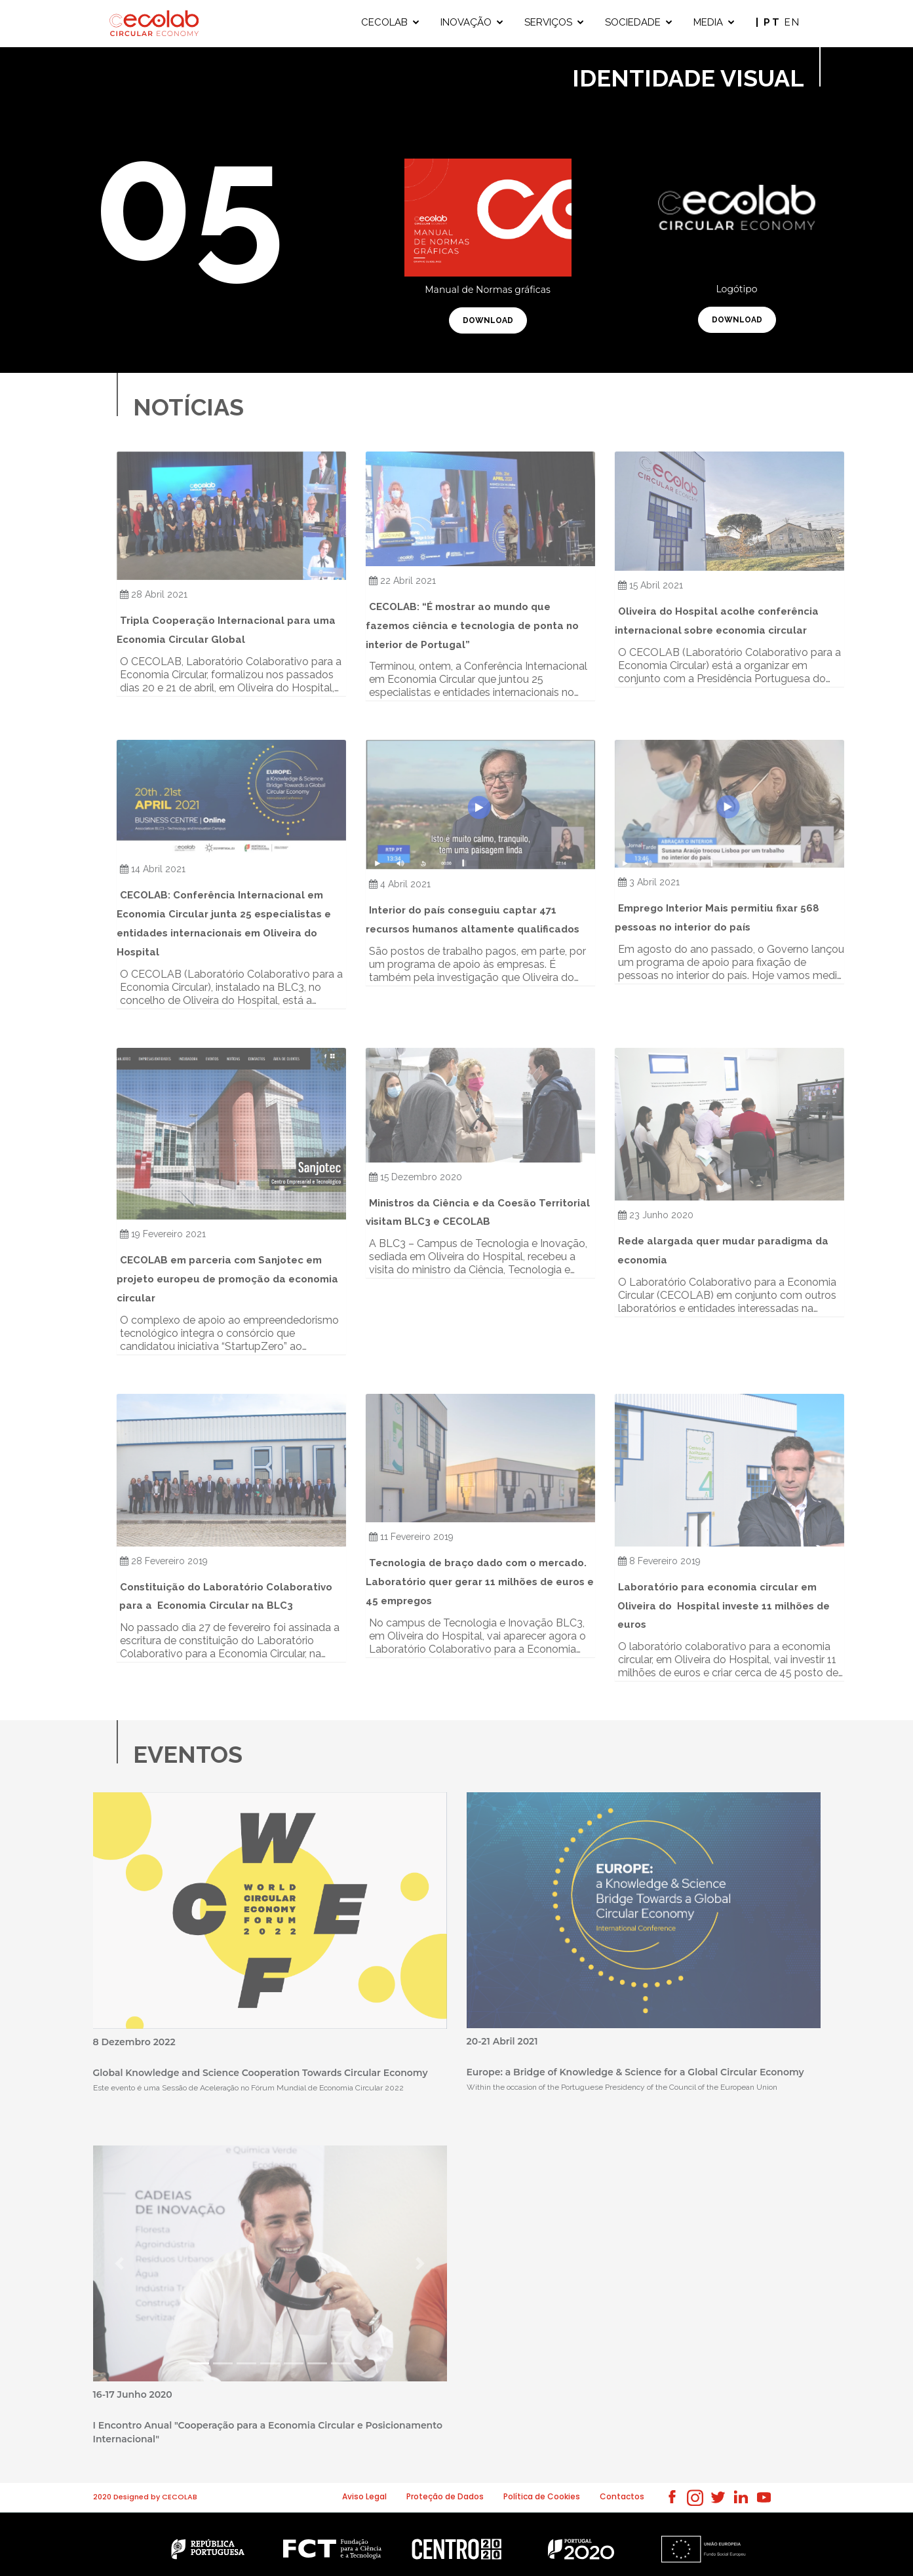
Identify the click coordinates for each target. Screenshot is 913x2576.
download (488, 320)
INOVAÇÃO (466, 22)
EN (793, 22)
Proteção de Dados (445, 2496)
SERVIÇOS (548, 22)
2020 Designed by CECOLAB (145, 2496)
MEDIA (708, 22)
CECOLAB (384, 22)
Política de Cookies (541, 2496)
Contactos (622, 2496)
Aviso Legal (364, 2496)
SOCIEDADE (633, 22)
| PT (770, 22)
